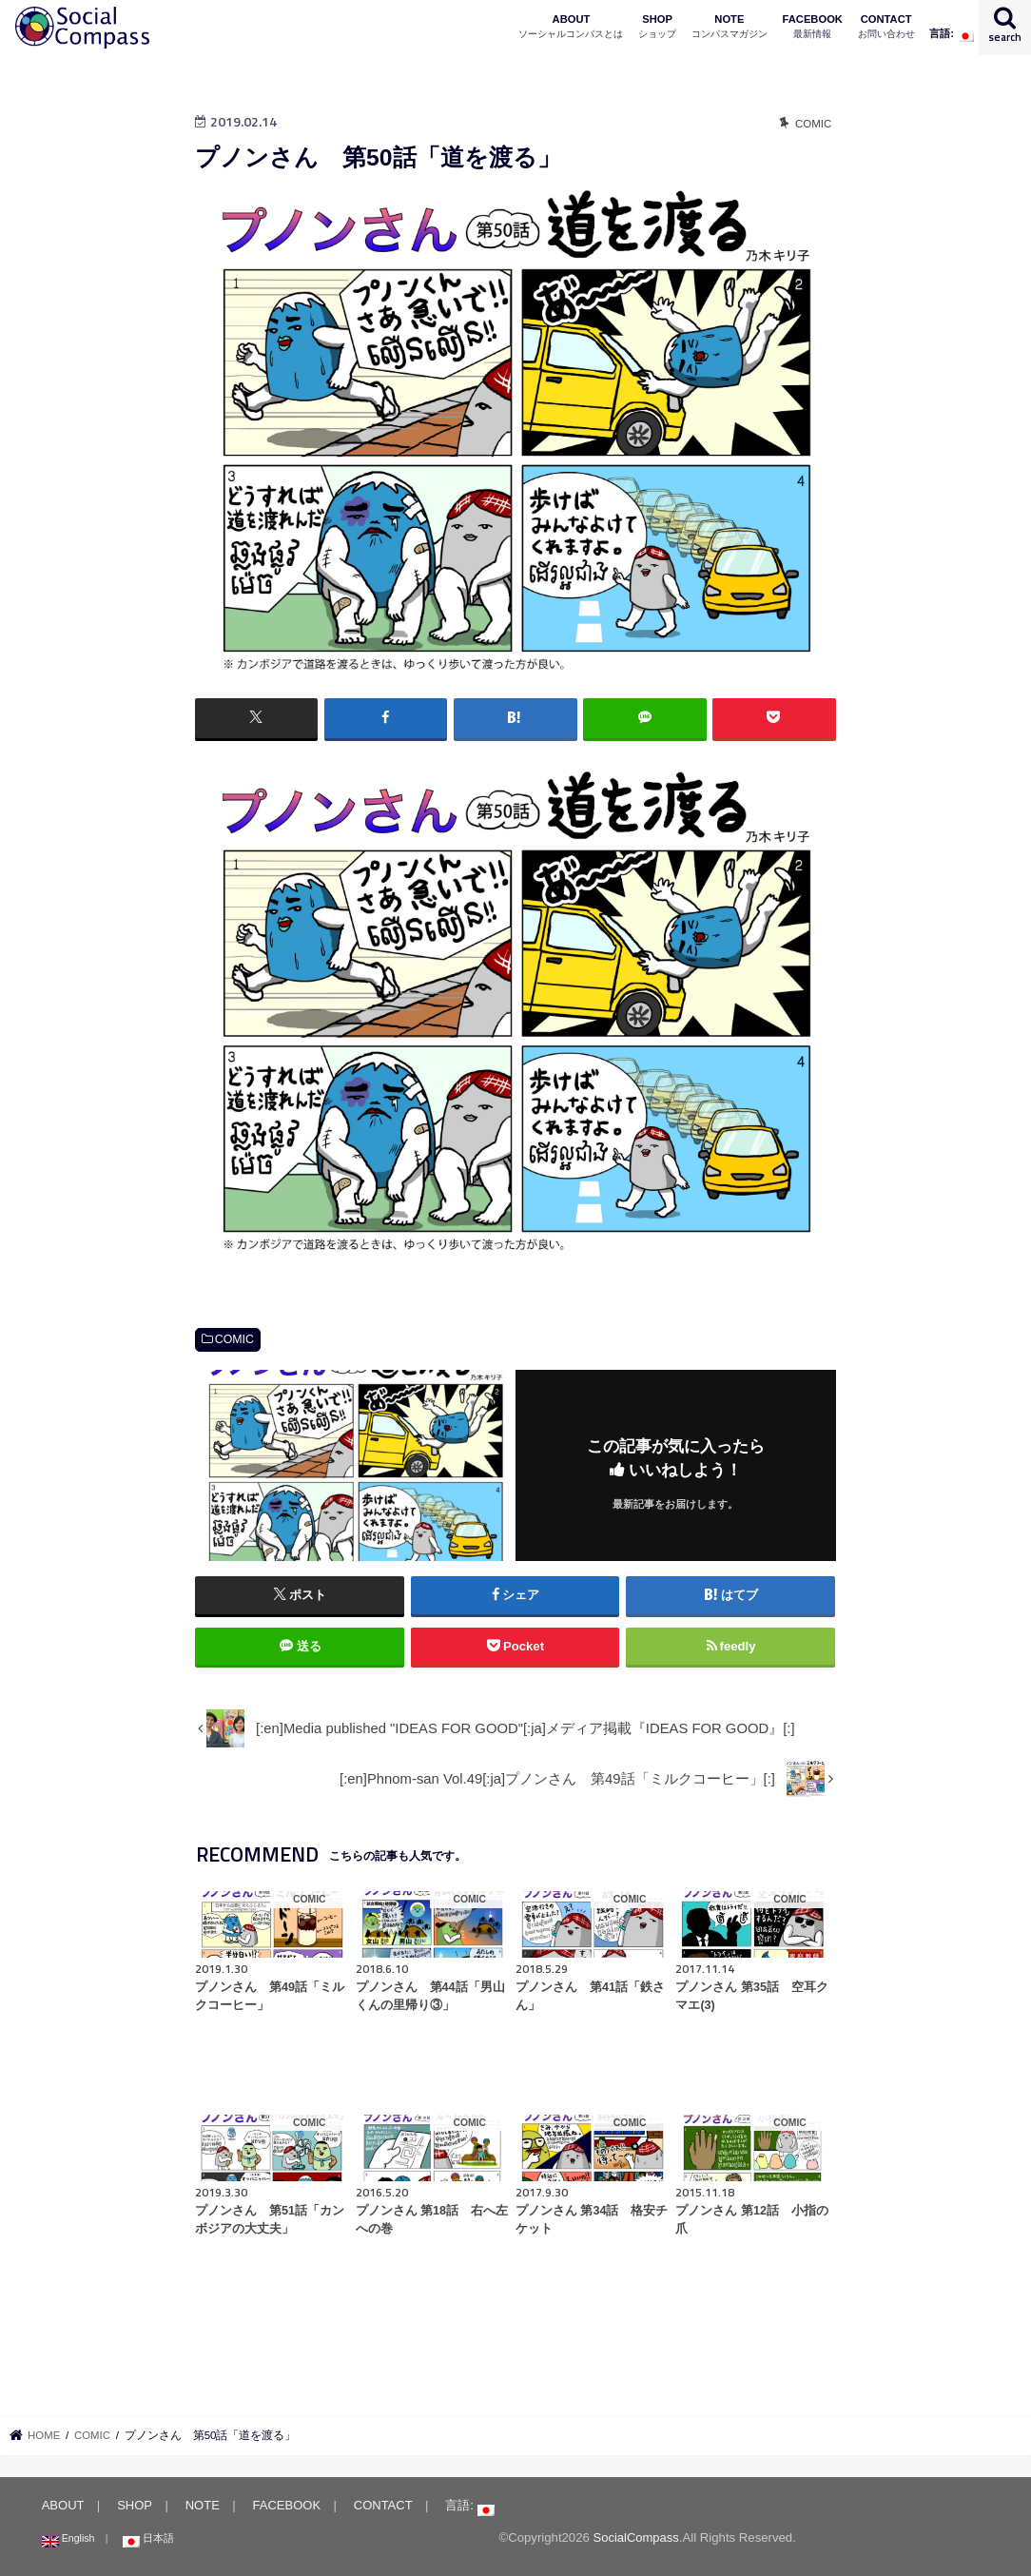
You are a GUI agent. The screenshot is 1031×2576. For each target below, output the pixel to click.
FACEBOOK (813, 27)
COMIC (234, 1339)
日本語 (146, 2538)
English (67, 2538)
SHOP (657, 27)
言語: (951, 35)
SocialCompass (635, 2537)
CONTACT (886, 27)
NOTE (729, 27)
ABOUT (570, 27)
